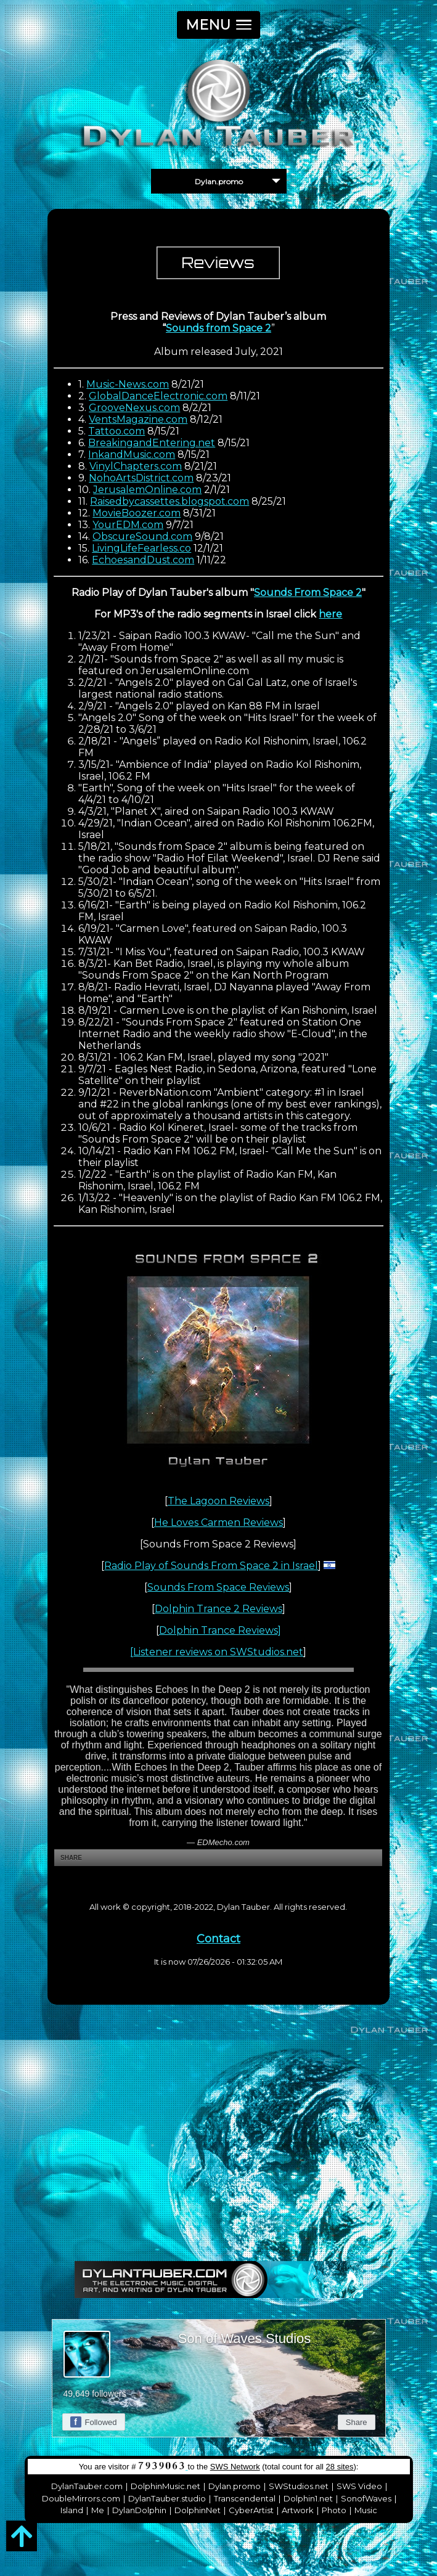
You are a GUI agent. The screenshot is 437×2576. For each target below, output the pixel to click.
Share (356, 2422)
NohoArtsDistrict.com (141, 478)
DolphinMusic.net (165, 2486)
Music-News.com (127, 384)
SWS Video (359, 2486)
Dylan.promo (234, 2486)
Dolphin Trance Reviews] (220, 1630)
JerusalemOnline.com (147, 489)
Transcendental (245, 2498)
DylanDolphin (139, 2510)
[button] (218, 25)
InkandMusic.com (131, 454)
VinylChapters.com (135, 466)
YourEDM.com (127, 525)
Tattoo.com (116, 431)
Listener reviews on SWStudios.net (218, 1652)
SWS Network (235, 2466)
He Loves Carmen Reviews (218, 1522)
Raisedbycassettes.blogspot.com (169, 501)
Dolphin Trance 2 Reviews (218, 1609)
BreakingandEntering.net (151, 443)
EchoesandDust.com (143, 560)
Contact (218, 1939)
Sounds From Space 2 (308, 592)
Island (71, 2510)
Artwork (298, 2510)
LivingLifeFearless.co (141, 548)
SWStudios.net (299, 2486)
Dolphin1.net (308, 2498)
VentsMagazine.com (138, 419)
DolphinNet (197, 2510)
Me (97, 2510)
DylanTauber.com (87, 2486)
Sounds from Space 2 (218, 328)
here (330, 614)
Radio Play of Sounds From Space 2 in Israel (211, 1565)
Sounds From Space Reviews (218, 1587)
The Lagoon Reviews (218, 1501)
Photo (334, 2510)
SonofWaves (366, 2498)
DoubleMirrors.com (81, 2498)
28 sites (340, 2466)
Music (365, 2510)
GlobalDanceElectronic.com (158, 396)
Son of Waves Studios (244, 2338)
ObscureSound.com (142, 536)
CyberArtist (251, 2510)
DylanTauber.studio (167, 2498)
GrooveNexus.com (134, 408)
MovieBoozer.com (136, 513)
